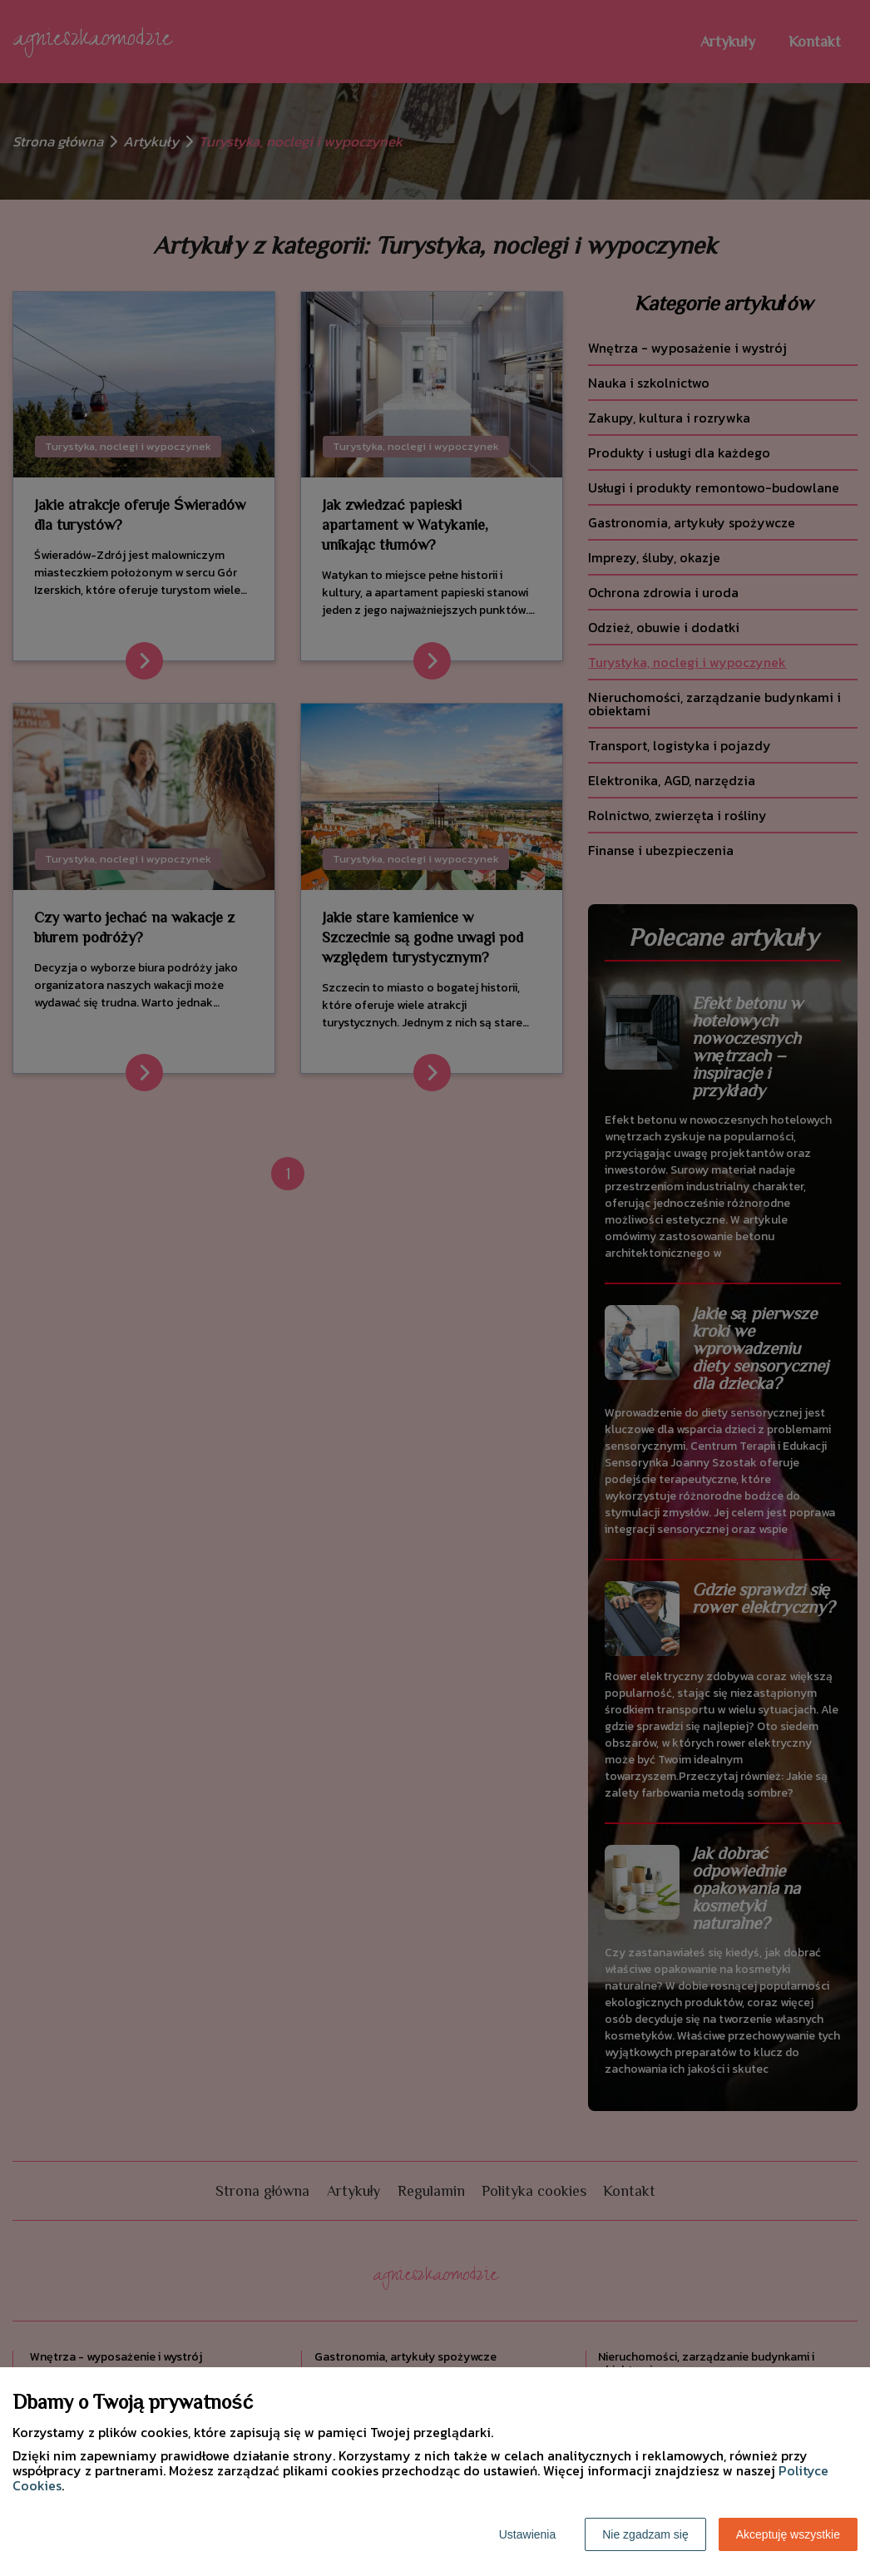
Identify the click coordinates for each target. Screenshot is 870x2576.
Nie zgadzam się (645, 2534)
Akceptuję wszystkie (788, 2534)
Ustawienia (527, 2534)
